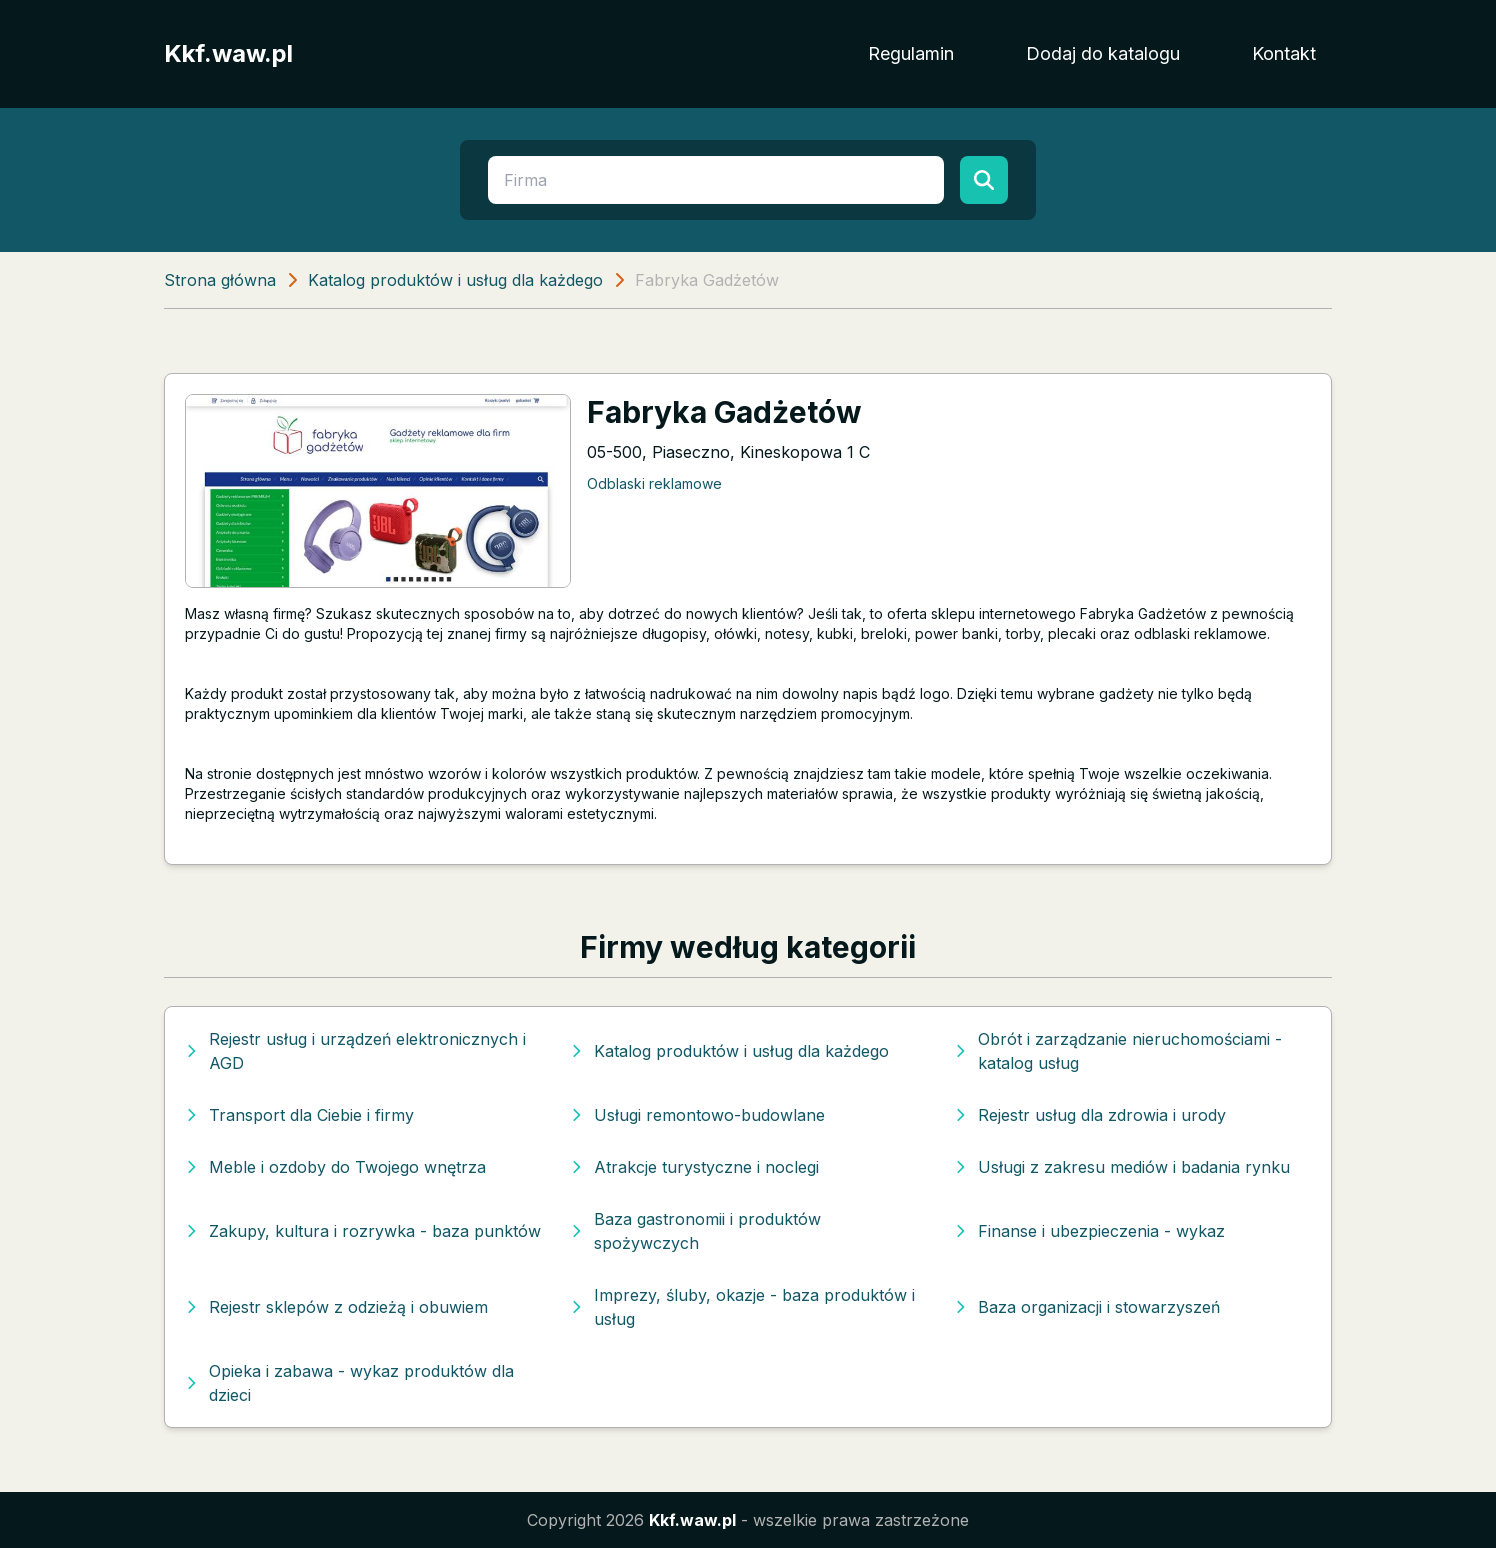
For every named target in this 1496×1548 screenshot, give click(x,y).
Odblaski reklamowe (654, 483)
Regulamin (911, 53)
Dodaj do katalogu (1103, 53)
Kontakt (1284, 53)
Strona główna (220, 280)
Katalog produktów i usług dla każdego (455, 280)
